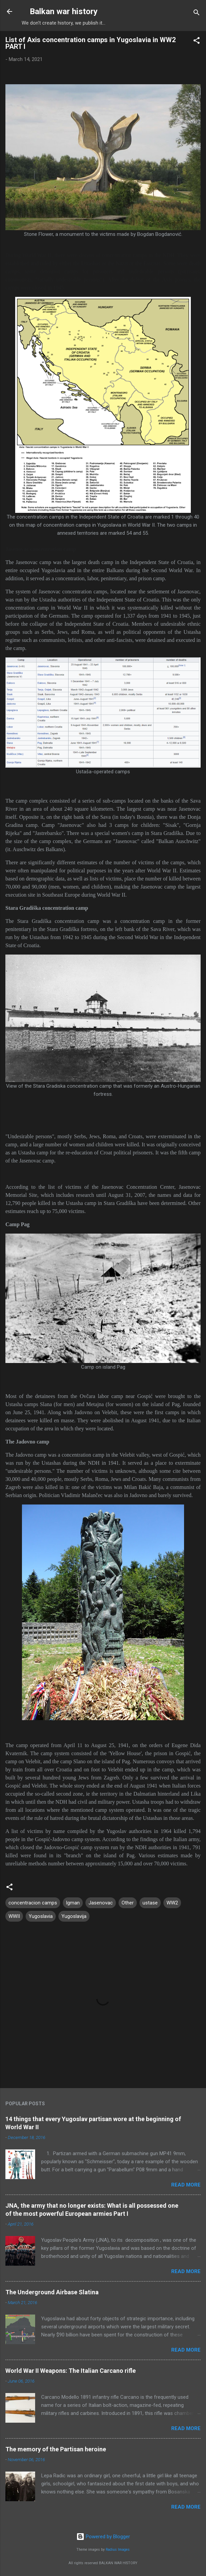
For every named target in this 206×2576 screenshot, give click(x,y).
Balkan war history (64, 11)
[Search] (196, 13)
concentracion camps (32, 1903)
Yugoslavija (73, 1916)
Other (128, 1903)
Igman (73, 1903)
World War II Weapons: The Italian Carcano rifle (70, 2370)
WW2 (172, 1903)
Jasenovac (100, 1903)
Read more (186, 2185)
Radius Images (118, 2549)
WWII (14, 1916)
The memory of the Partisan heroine (55, 2449)
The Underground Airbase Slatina (52, 2292)
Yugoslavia (41, 1916)
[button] (196, 41)
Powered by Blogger (103, 2537)
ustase (150, 1903)
